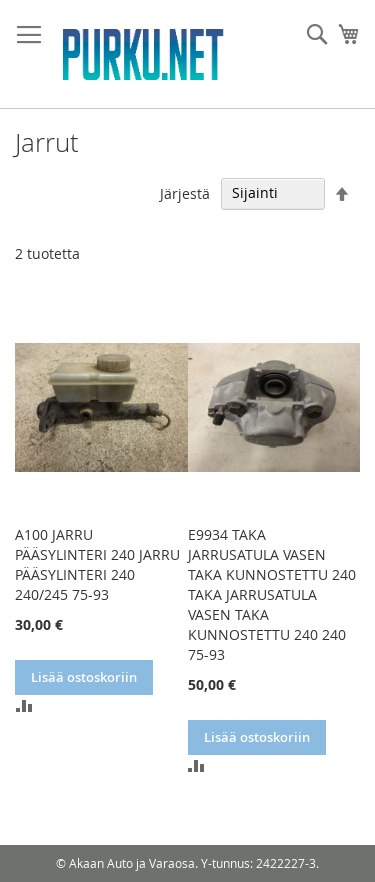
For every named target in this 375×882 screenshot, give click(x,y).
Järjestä (185, 192)
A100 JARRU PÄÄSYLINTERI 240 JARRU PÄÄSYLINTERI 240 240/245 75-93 (97, 564)
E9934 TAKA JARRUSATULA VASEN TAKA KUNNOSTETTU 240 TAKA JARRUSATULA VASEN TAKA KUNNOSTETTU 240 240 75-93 (272, 594)
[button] (24, 705)
